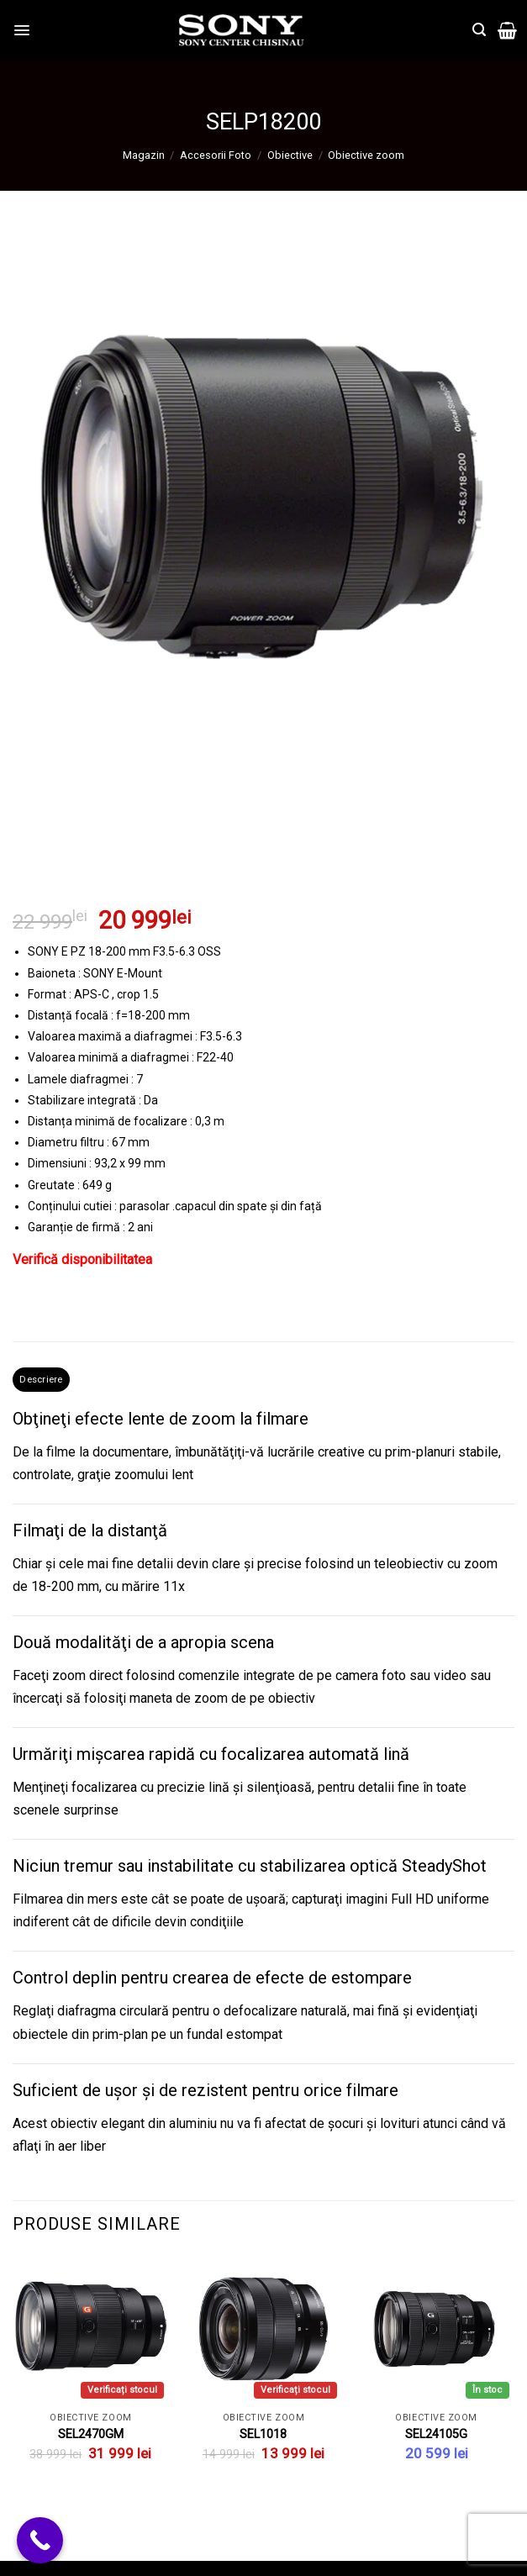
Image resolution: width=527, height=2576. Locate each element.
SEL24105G (436, 2438)
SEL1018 (263, 2438)
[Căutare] (479, 29)
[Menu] (23, 29)
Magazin (144, 155)
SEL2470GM (91, 2438)
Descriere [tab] (44, 1380)
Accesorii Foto (215, 155)
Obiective (290, 155)
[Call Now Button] (40, 2540)
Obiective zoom (366, 155)
